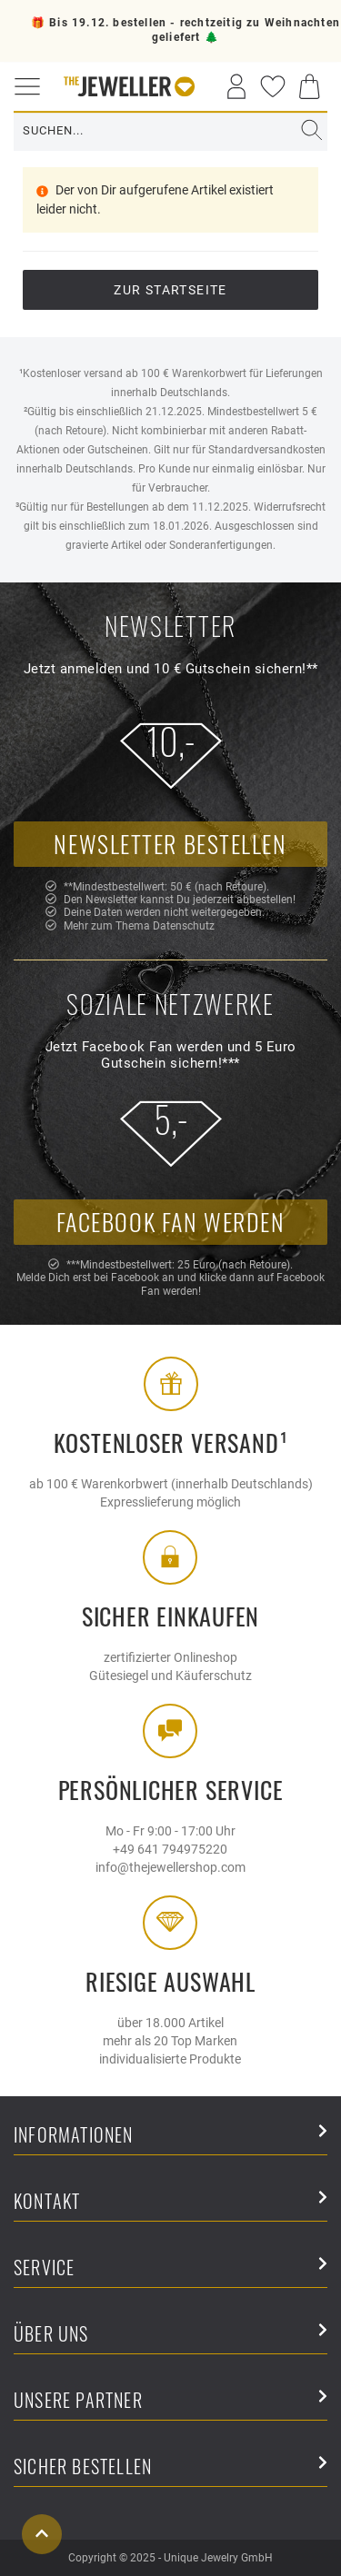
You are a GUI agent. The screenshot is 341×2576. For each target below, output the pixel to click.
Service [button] (170, 2268)
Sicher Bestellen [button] (170, 2467)
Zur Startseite (170, 290)
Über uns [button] (170, 2334)
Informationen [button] (170, 2135)
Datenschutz (184, 926)
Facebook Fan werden (171, 1221)
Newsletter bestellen (170, 843)
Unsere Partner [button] (170, 2401)
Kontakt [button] (170, 2202)
